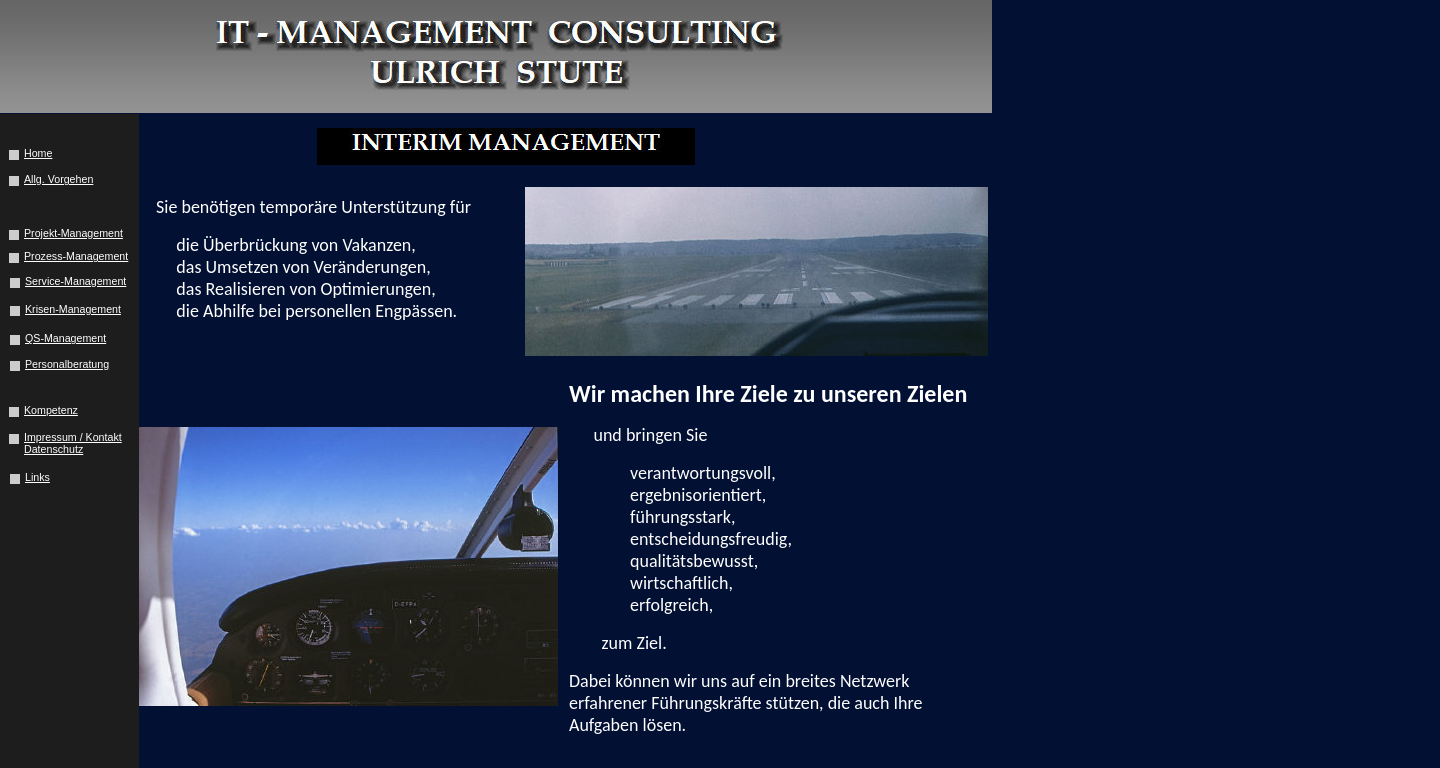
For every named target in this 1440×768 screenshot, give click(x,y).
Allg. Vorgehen (58, 179)
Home (38, 153)
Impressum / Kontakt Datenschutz (73, 443)
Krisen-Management (73, 309)
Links (37, 477)
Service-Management (75, 281)
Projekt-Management (73, 233)
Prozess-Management (76, 256)
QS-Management (65, 338)
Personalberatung (67, 364)
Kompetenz (51, 410)
